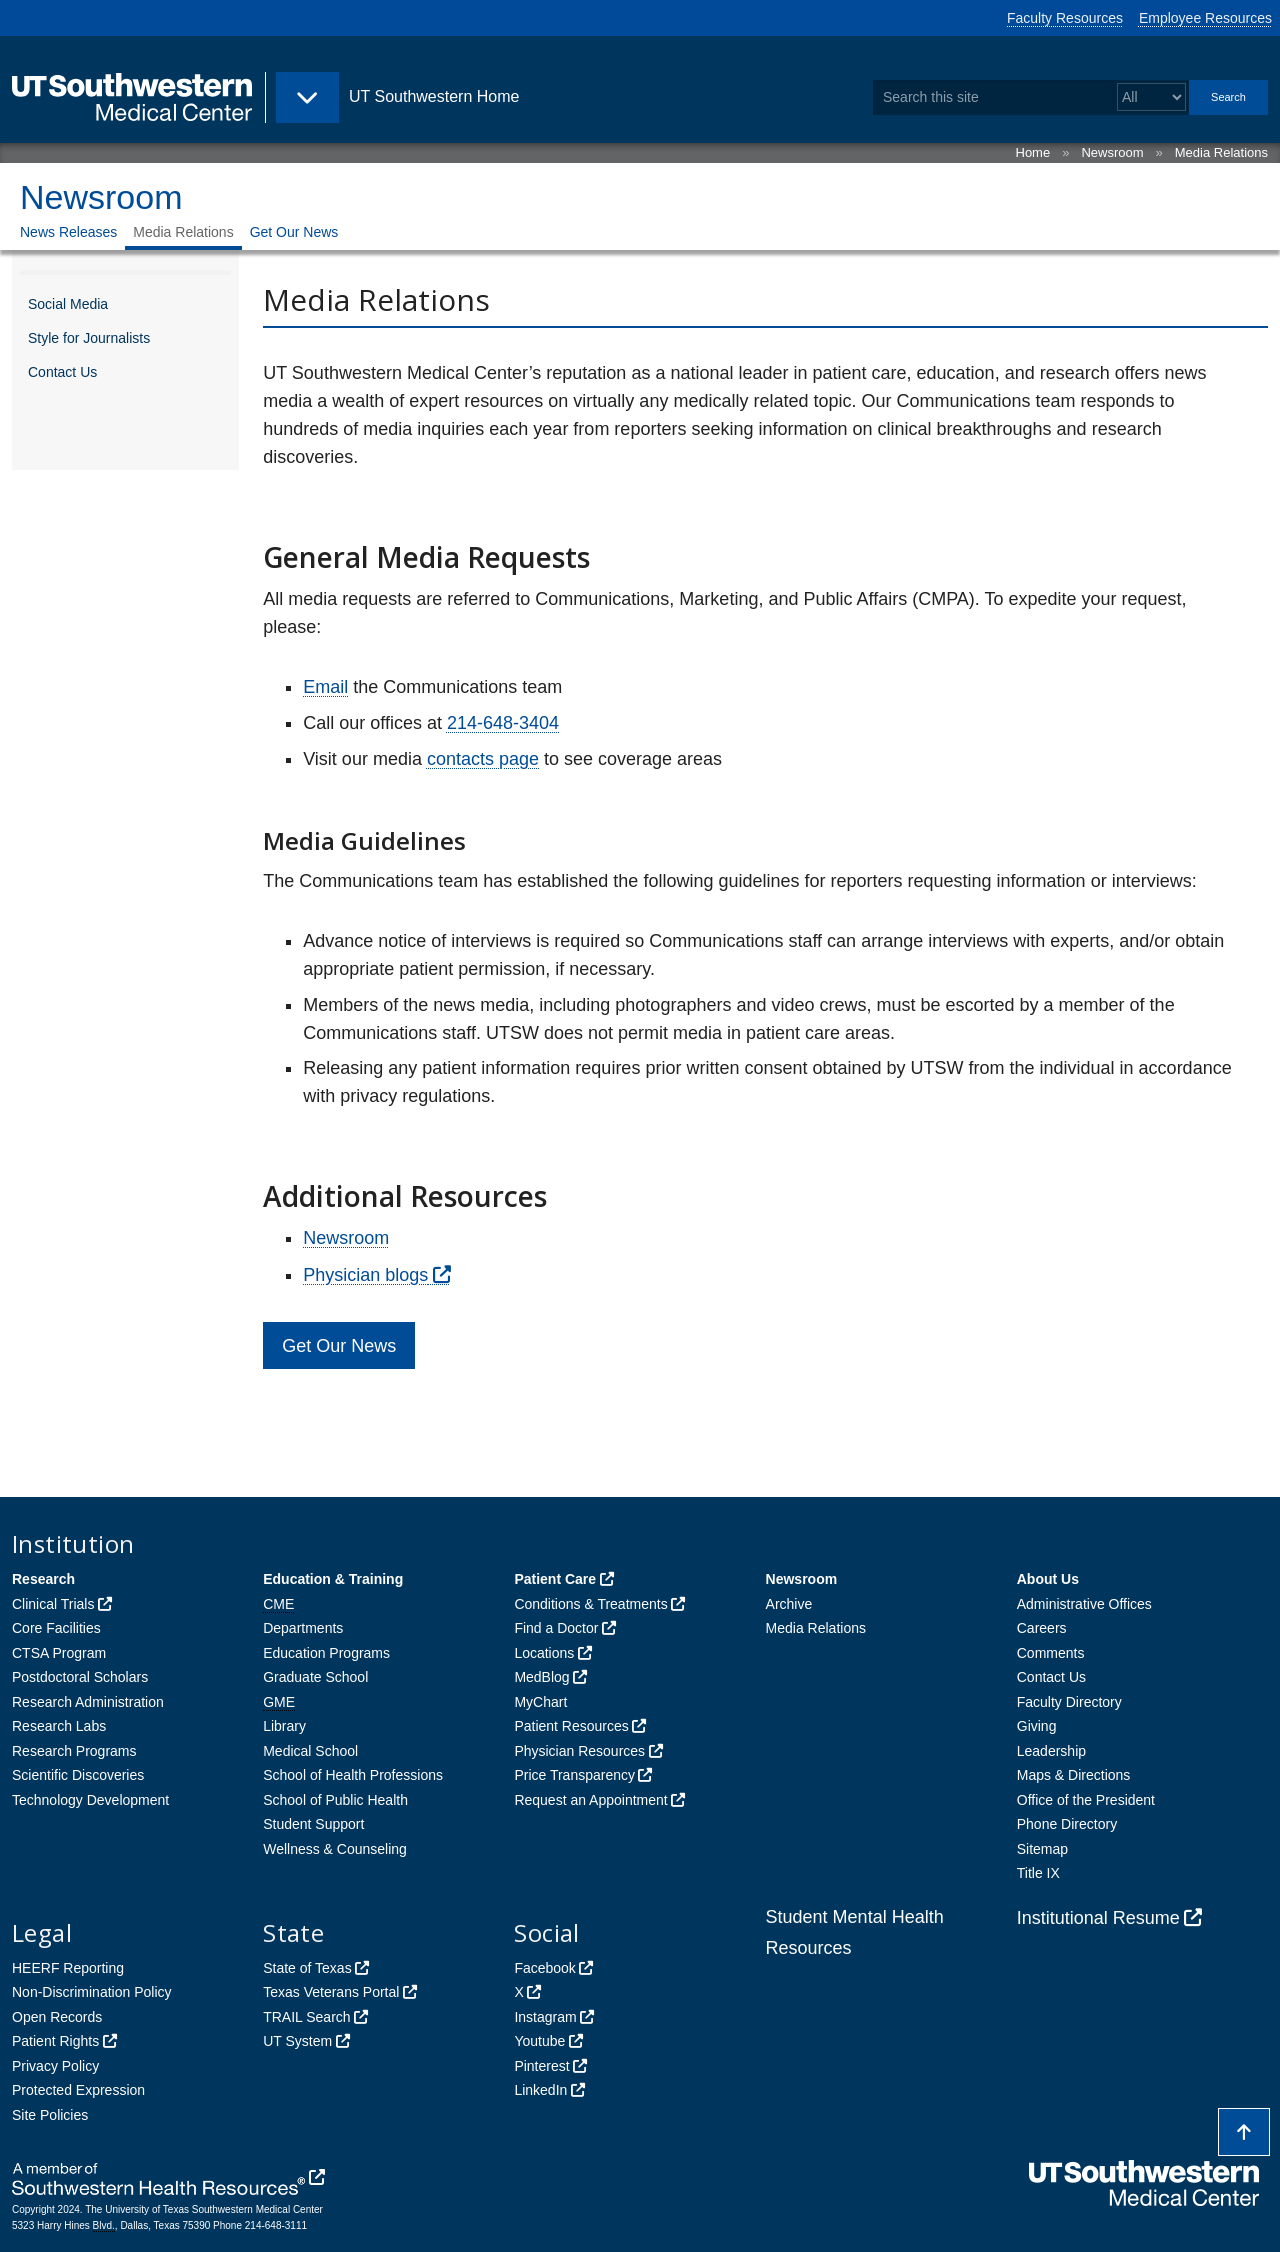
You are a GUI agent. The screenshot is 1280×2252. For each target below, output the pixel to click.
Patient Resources (571, 1726)
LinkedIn (540, 2090)
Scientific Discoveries (78, 1775)
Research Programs (74, 1751)
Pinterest (541, 2066)
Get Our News (294, 232)
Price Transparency (574, 1775)
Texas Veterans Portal (331, 1992)
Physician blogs (365, 1275)
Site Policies (50, 2115)
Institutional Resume (1098, 1918)
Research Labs (59, 1726)
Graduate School (315, 1677)
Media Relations (1221, 152)
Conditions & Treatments (590, 1604)
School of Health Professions (353, 1775)
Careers (1042, 1628)
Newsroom (1112, 152)
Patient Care (555, 1579)
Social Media (68, 304)
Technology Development (90, 1800)
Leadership (1051, 1751)
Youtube (539, 2041)
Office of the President (1086, 1800)
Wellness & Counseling (335, 1849)
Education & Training (333, 1579)
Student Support (313, 1824)
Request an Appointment (590, 1800)
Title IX (1038, 1873)
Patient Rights (55, 2041)
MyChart (540, 1702)
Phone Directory (1067, 1824)
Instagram (545, 2017)
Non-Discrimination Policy (92, 1992)
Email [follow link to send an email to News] (325, 687)
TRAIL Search (306, 2017)
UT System (297, 2041)
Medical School (310, 1751)
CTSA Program (59, 1653)
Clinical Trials (53, 1604)
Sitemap (1042, 1849)
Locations (544, 1653)
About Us (1048, 1579)
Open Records (57, 2017)
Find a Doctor (556, 1628)
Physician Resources (579, 1751)
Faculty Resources (1065, 18)
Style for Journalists (89, 338)
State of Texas (307, 1968)
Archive (789, 1604)
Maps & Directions (1074, 1775)
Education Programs (326, 1653)
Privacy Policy (55, 2066)
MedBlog (541, 1677)
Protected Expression (78, 2090)
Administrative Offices (1084, 1604)
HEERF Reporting (68, 1968)
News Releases (68, 232)
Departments (303, 1628)
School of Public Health (335, 1800)
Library (284, 1726)
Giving (1037, 1726)
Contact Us (62, 372)
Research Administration (88, 1702)
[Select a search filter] (1151, 97)
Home (1033, 152)
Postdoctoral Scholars (80, 1677)
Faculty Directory (1069, 1702)
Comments (1051, 1653)
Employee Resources (1205, 18)
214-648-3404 (503, 723)
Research (43, 1579)
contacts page (483, 759)
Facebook (544, 1968)
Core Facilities (56, 1628)
